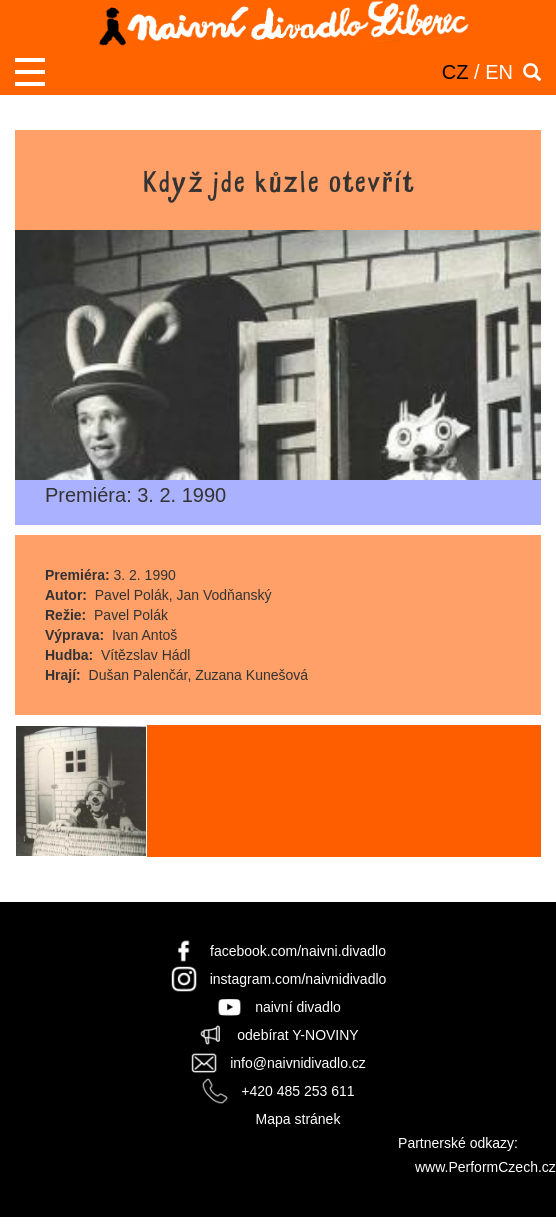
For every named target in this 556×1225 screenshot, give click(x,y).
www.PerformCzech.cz (485, 1167)
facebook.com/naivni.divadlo (298, 951)
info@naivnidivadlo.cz (298, 1063)
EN (499, 72)
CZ (455, 72)
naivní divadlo (298, 1007)
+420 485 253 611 (297, 1091)
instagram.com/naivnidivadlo (298, 979)
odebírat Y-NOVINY (297, 1035)
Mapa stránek (298, 1119)
